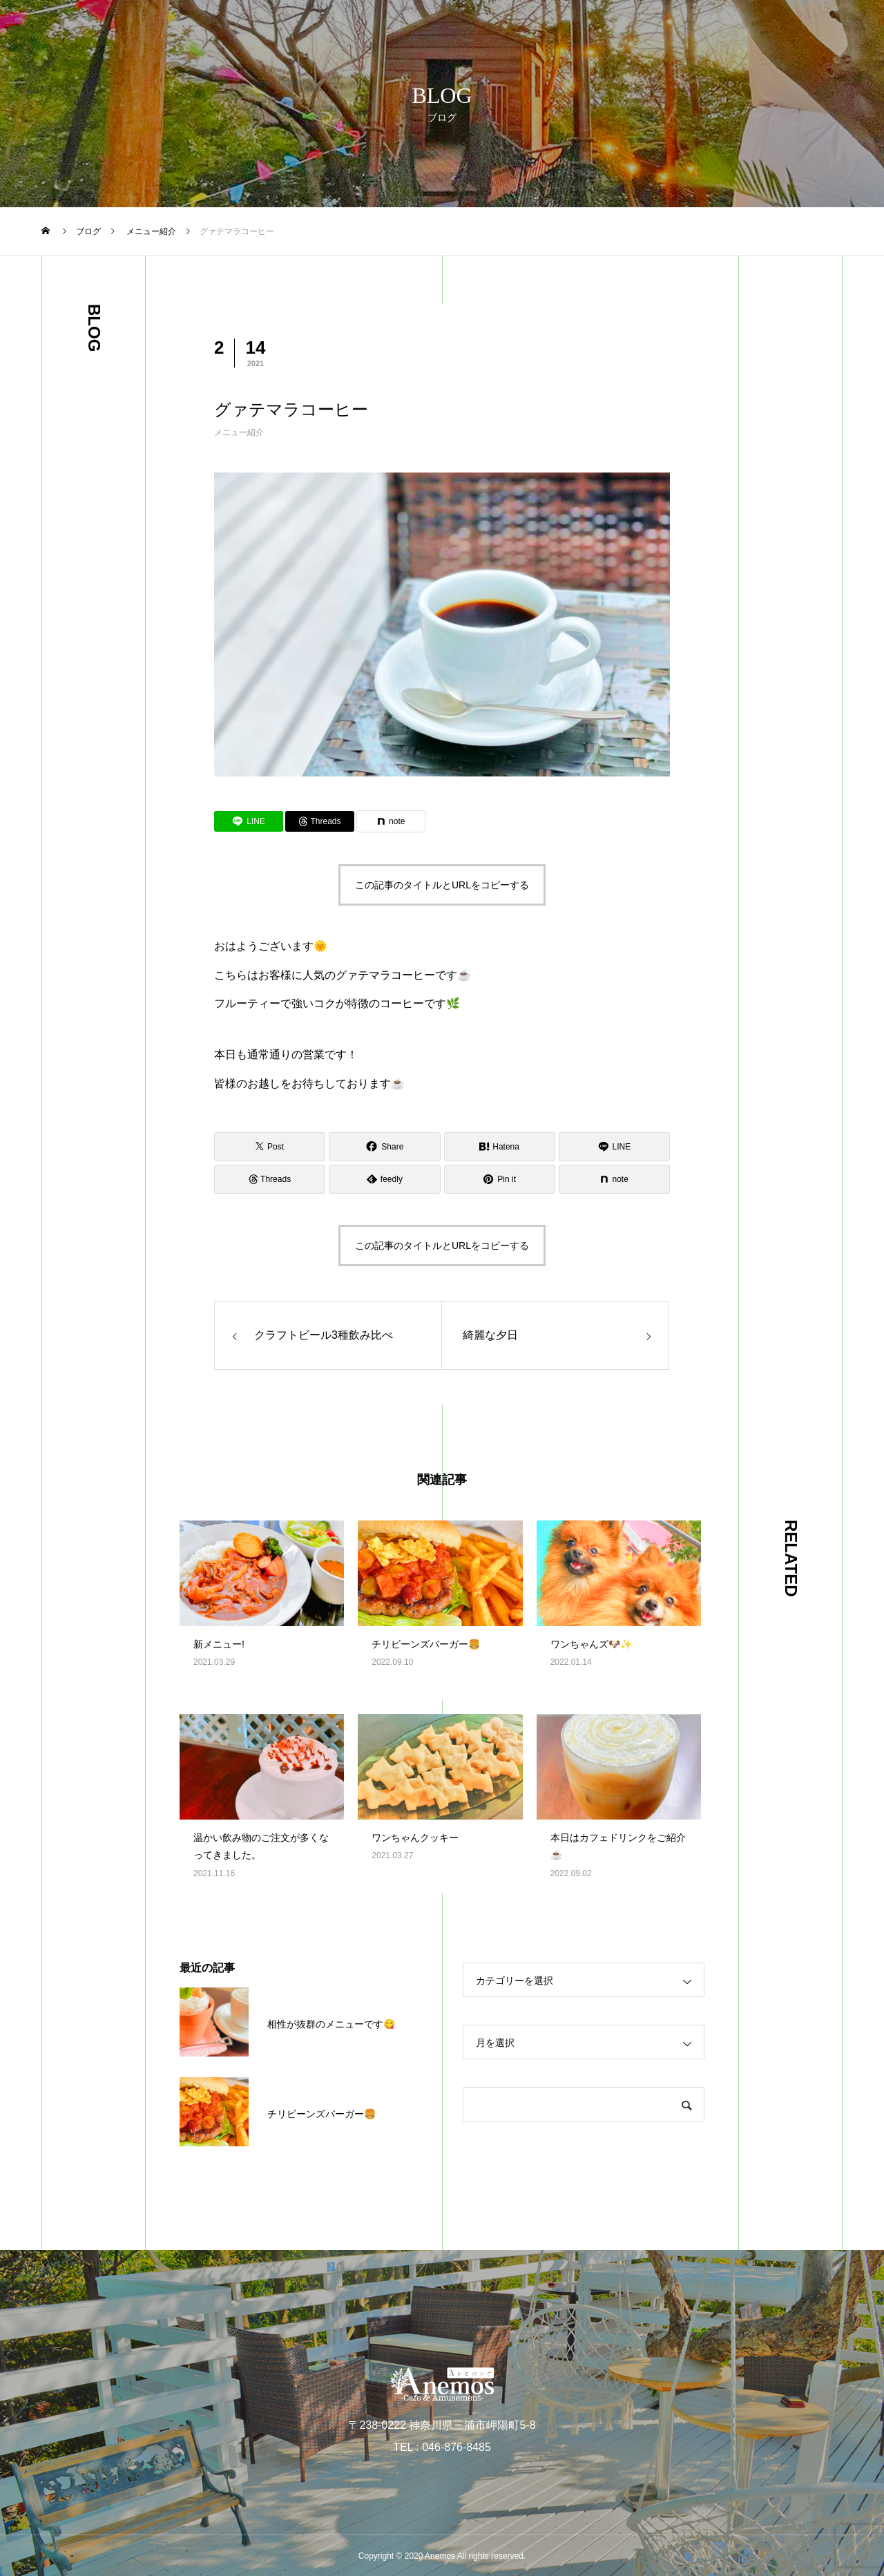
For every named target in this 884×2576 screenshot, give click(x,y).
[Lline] (248, 821)
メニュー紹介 (239, 432)
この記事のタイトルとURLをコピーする (442, 884)
